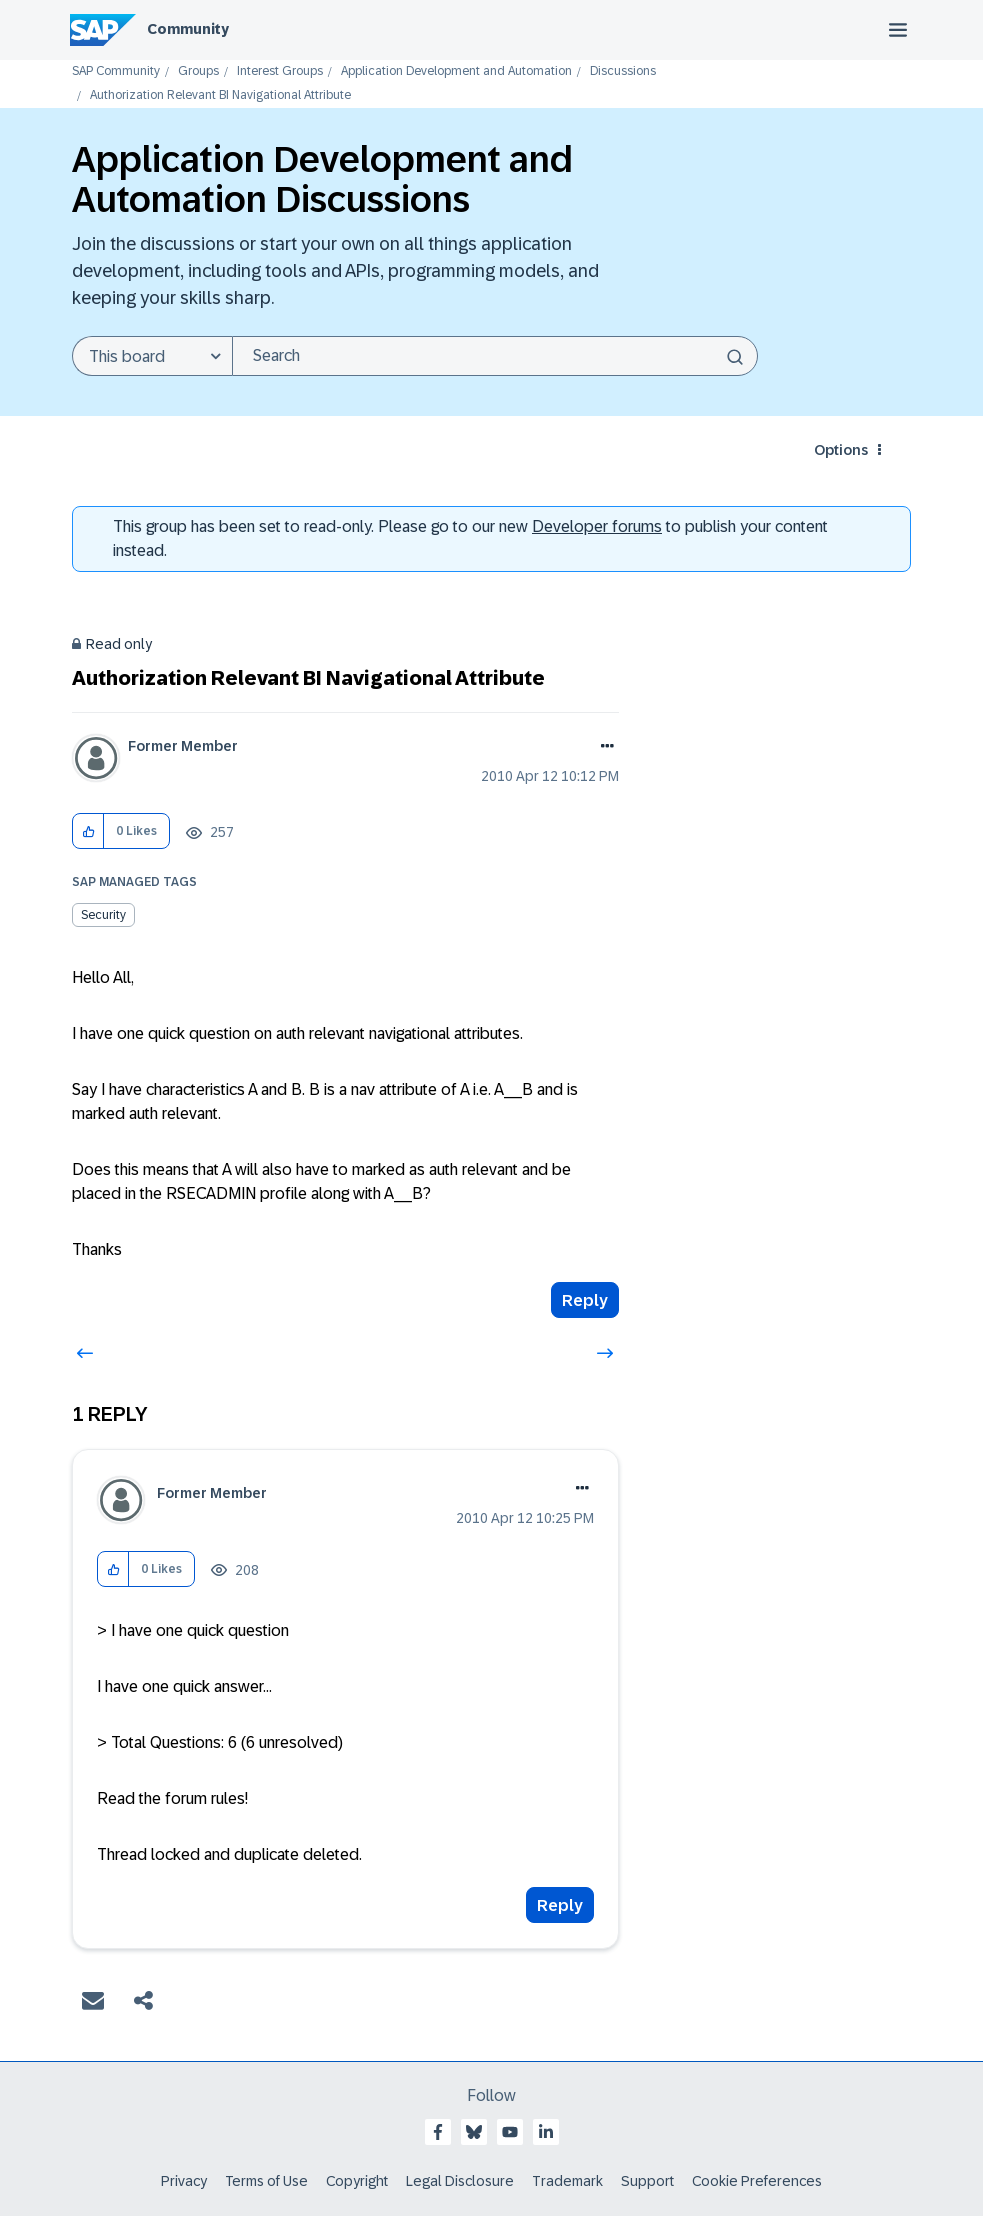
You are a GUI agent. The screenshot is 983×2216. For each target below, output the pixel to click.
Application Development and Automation (456, 71)
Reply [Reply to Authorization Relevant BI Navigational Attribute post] (585, 1300)
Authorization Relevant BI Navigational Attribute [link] (220, 95)
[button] (88, 831)
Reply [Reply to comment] (560, 1905)
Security (103, 915)
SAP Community (116, 71)
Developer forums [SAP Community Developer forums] (597, 526)
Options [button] (841, 450)
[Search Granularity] (152, 356)
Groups (198, 71)
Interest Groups (280, 71)
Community (188, 29)
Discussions (623, 71)
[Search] (495, 356)
